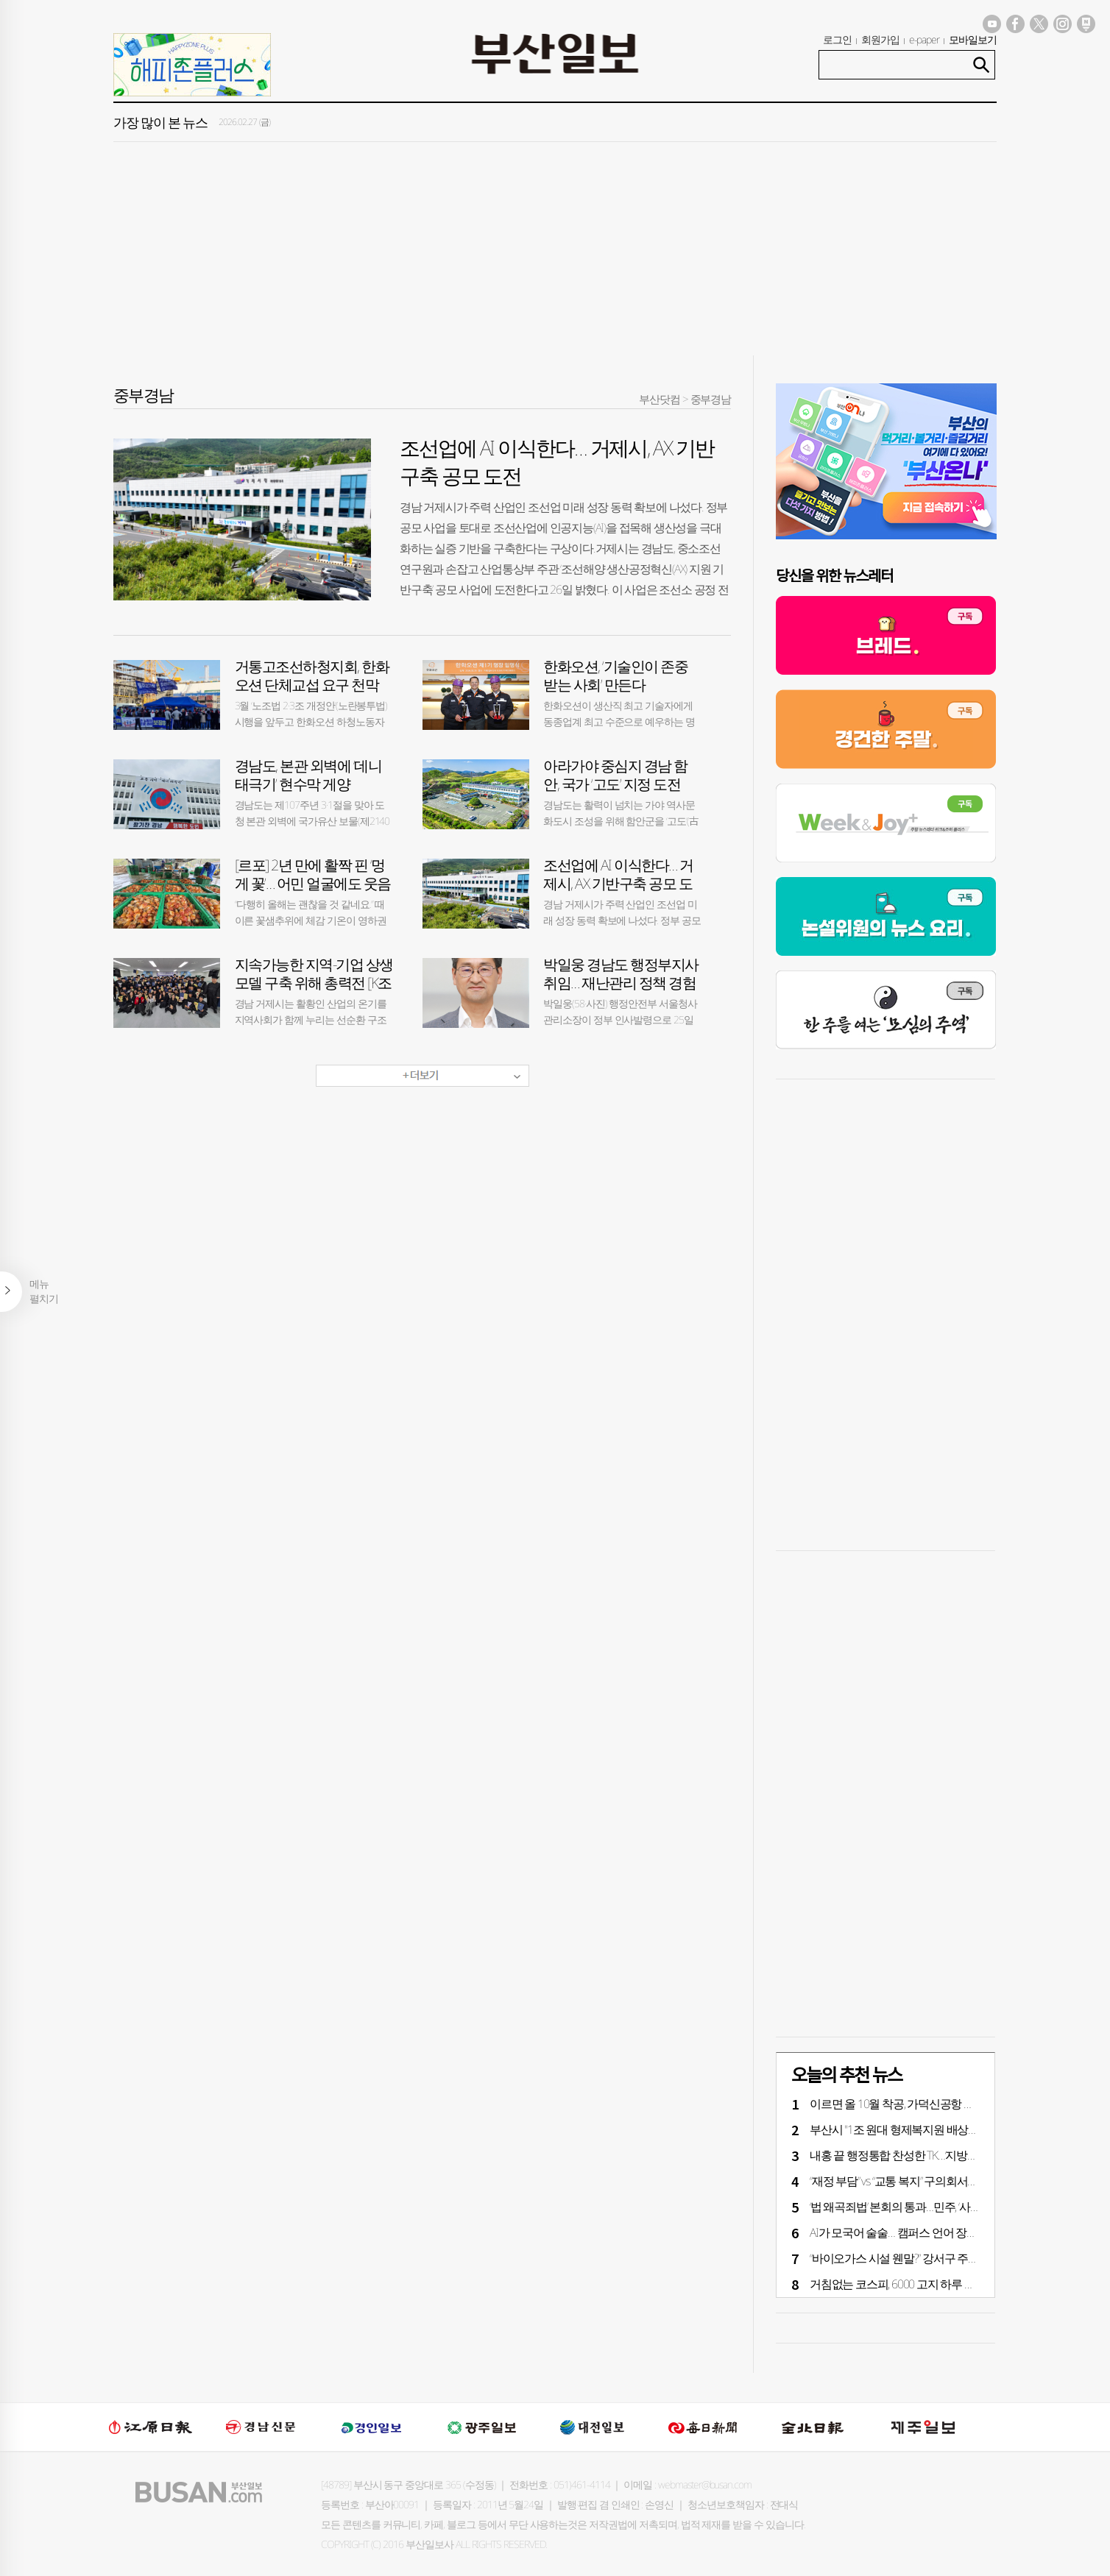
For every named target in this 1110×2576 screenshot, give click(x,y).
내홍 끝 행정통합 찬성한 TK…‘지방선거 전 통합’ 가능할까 (941, 2155)
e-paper (924, 39)
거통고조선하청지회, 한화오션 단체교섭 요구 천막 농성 (312, 684)
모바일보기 (973, 39)
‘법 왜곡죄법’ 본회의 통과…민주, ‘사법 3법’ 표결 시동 (928, 2207)
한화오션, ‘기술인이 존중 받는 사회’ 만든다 (615, 675)
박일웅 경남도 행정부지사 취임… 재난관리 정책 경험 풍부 (621, 982)
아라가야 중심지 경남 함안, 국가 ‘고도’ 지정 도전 (615, 775)
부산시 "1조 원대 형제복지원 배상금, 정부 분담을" (926, 2129)
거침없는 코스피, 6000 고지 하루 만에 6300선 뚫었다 (933, 2284)
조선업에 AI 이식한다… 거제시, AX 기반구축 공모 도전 (618, 883)
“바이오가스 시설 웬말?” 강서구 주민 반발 (906, 2258)
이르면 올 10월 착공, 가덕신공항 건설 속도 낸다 (921, 2104)
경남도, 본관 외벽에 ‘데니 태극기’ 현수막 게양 (308, 775)
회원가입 (880, 39)
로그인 (837, 39)
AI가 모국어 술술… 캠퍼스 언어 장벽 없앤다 (911, 2232)
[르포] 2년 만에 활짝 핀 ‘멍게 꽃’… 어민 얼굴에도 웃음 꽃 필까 (313, 883)
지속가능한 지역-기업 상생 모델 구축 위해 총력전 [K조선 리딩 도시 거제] (314, 982)
